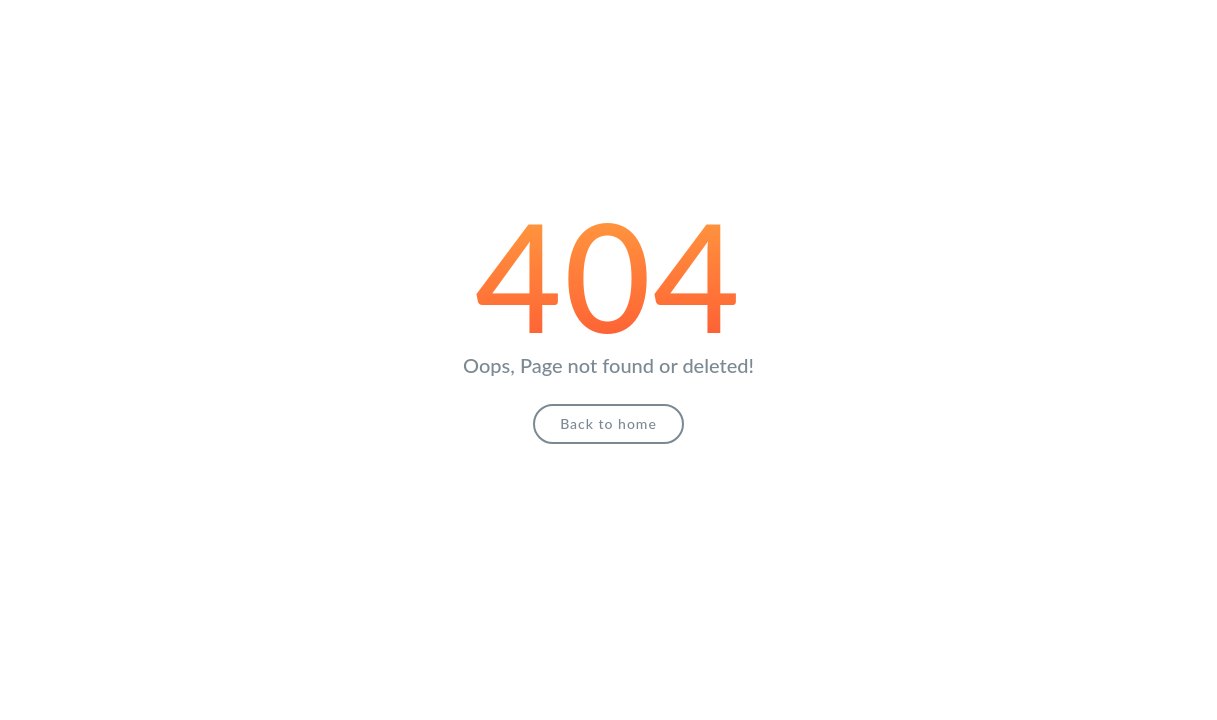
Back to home (608, 423)
